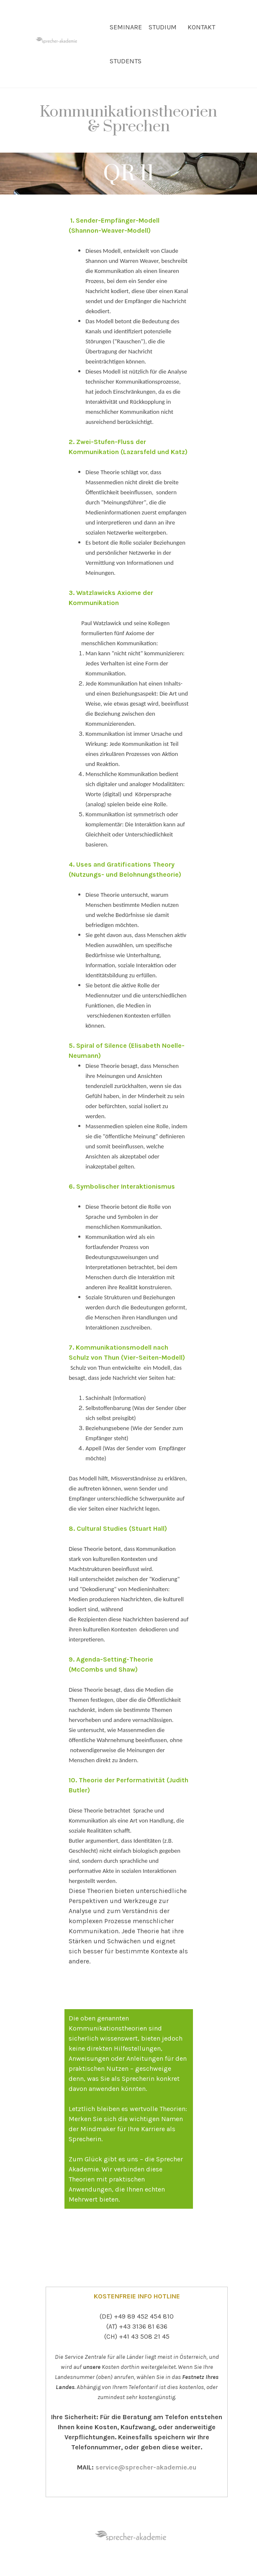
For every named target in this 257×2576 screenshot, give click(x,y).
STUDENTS (125, 61)
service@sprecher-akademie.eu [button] (145, 2467)
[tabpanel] (128, 124)
